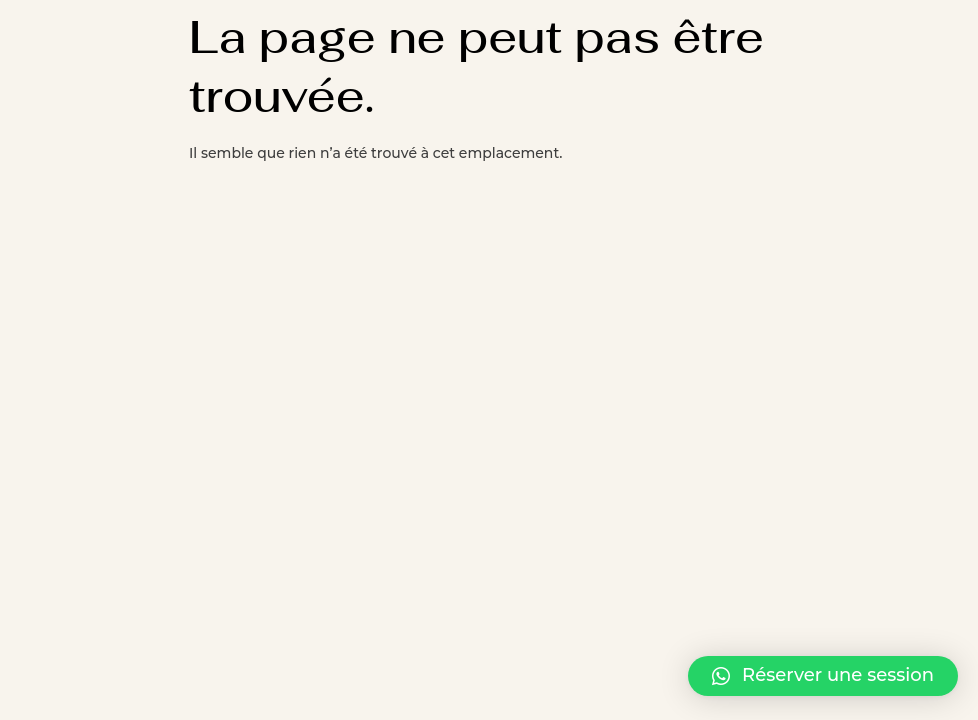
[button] (823, 676)
